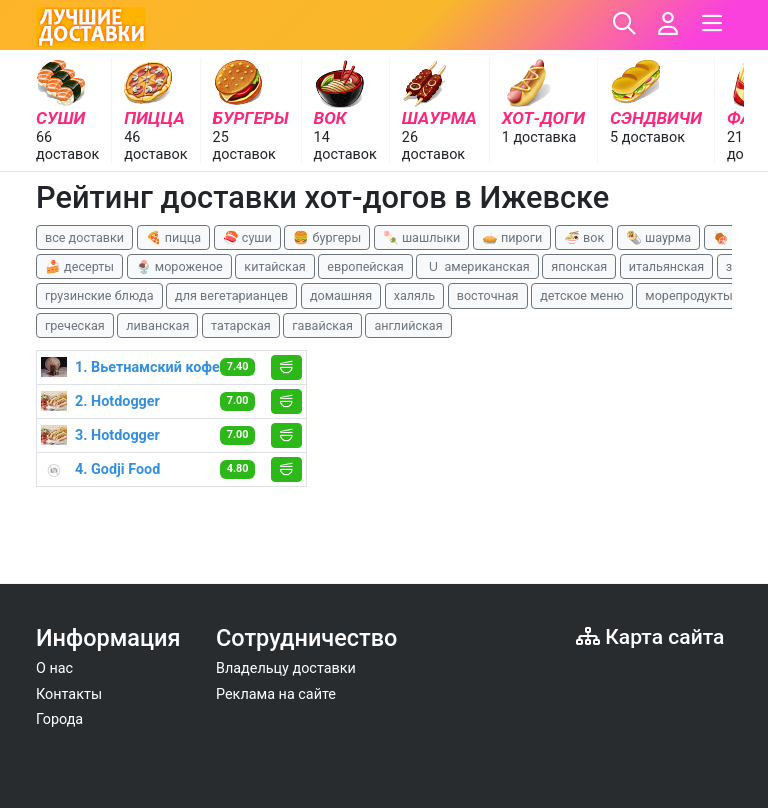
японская (579, 266)
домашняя (341, 295)
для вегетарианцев (231, 295)
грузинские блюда (99, 295)
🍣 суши (247, 237)
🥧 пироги (512, 237)
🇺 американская (477, 266)
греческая (75, 325)
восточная (488, 295)
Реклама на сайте (276, 694)
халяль (414, 295)
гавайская (322, 325)
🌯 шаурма (658, 237)
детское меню (582, 295)
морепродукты (689, 295)
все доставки (84, 237)
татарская (241, 325)
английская (408, 325)
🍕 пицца (173, 237)
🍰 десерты (79, 266)
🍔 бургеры (327, 237)
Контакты (69, 694)
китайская (274, 266)
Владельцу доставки (286, 668)
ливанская (157, 325)
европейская (365, 266)
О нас (54, 668)
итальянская (667, 266)
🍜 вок (584, 237)
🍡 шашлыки (422, 237)
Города (59, 719)
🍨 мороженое (179, 266)
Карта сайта (650, 636)
